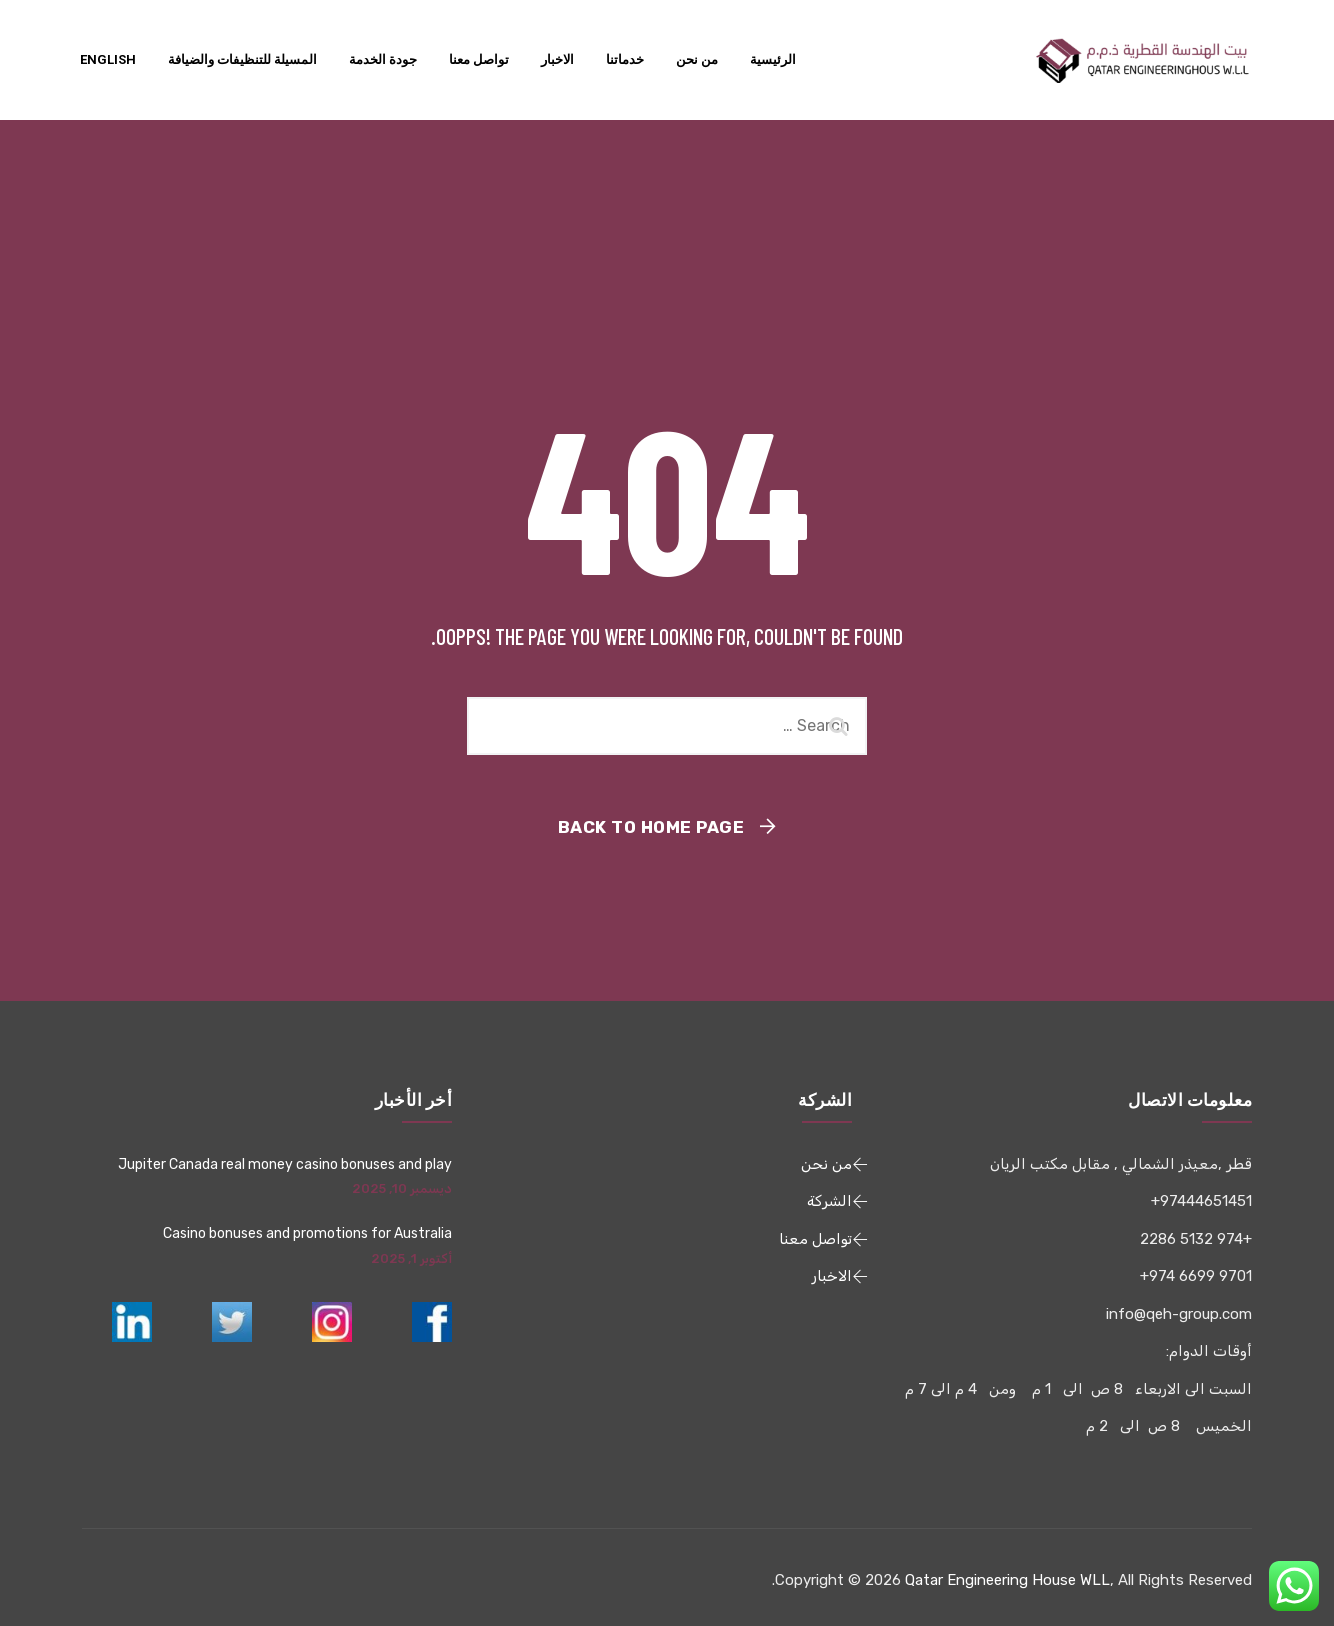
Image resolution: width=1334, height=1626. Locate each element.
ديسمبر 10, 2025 (402, 1188)
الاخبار (557, 59)
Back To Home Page (651, 827)
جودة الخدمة (383, 59)
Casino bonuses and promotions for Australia (307, 1233)
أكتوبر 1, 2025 (411, 1258)
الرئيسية (773, 59)
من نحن (697, 59)
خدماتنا (625, 59)
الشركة (829, 1201)
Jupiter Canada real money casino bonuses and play (285, 1164)
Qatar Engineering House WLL (1007, 1580)
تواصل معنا (479, 59)
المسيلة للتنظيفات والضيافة (242, 59)
